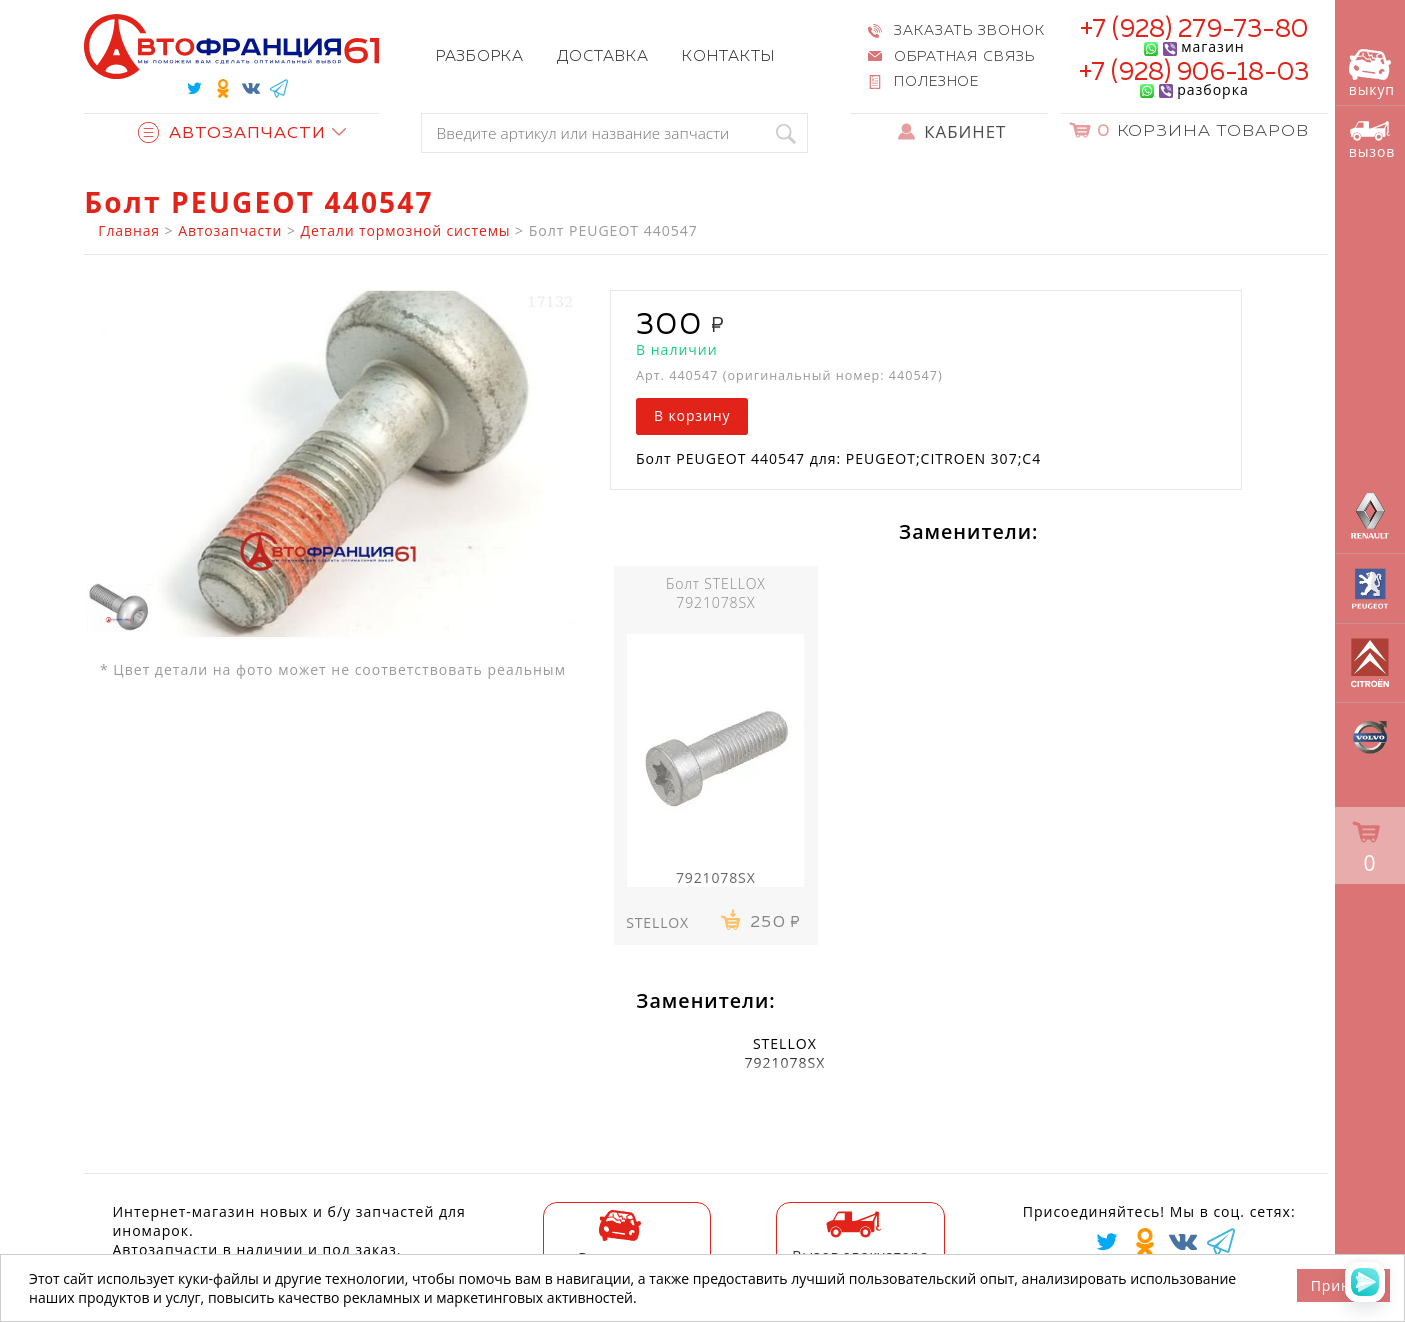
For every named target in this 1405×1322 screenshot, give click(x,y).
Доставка (603, 56)
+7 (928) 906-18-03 (1194, 73)
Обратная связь (965, 57)
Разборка (480, 56)
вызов (1372, 140)
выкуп (1372, 74)
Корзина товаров (1203, 131)
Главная (129, 230)
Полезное (937, 82)
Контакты (728, 56)
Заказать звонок (970, 31)
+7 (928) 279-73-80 (1194, 30)
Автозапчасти (232, 133)
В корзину (692, 415)
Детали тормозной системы (406, 230)
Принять (1343, 1285)
